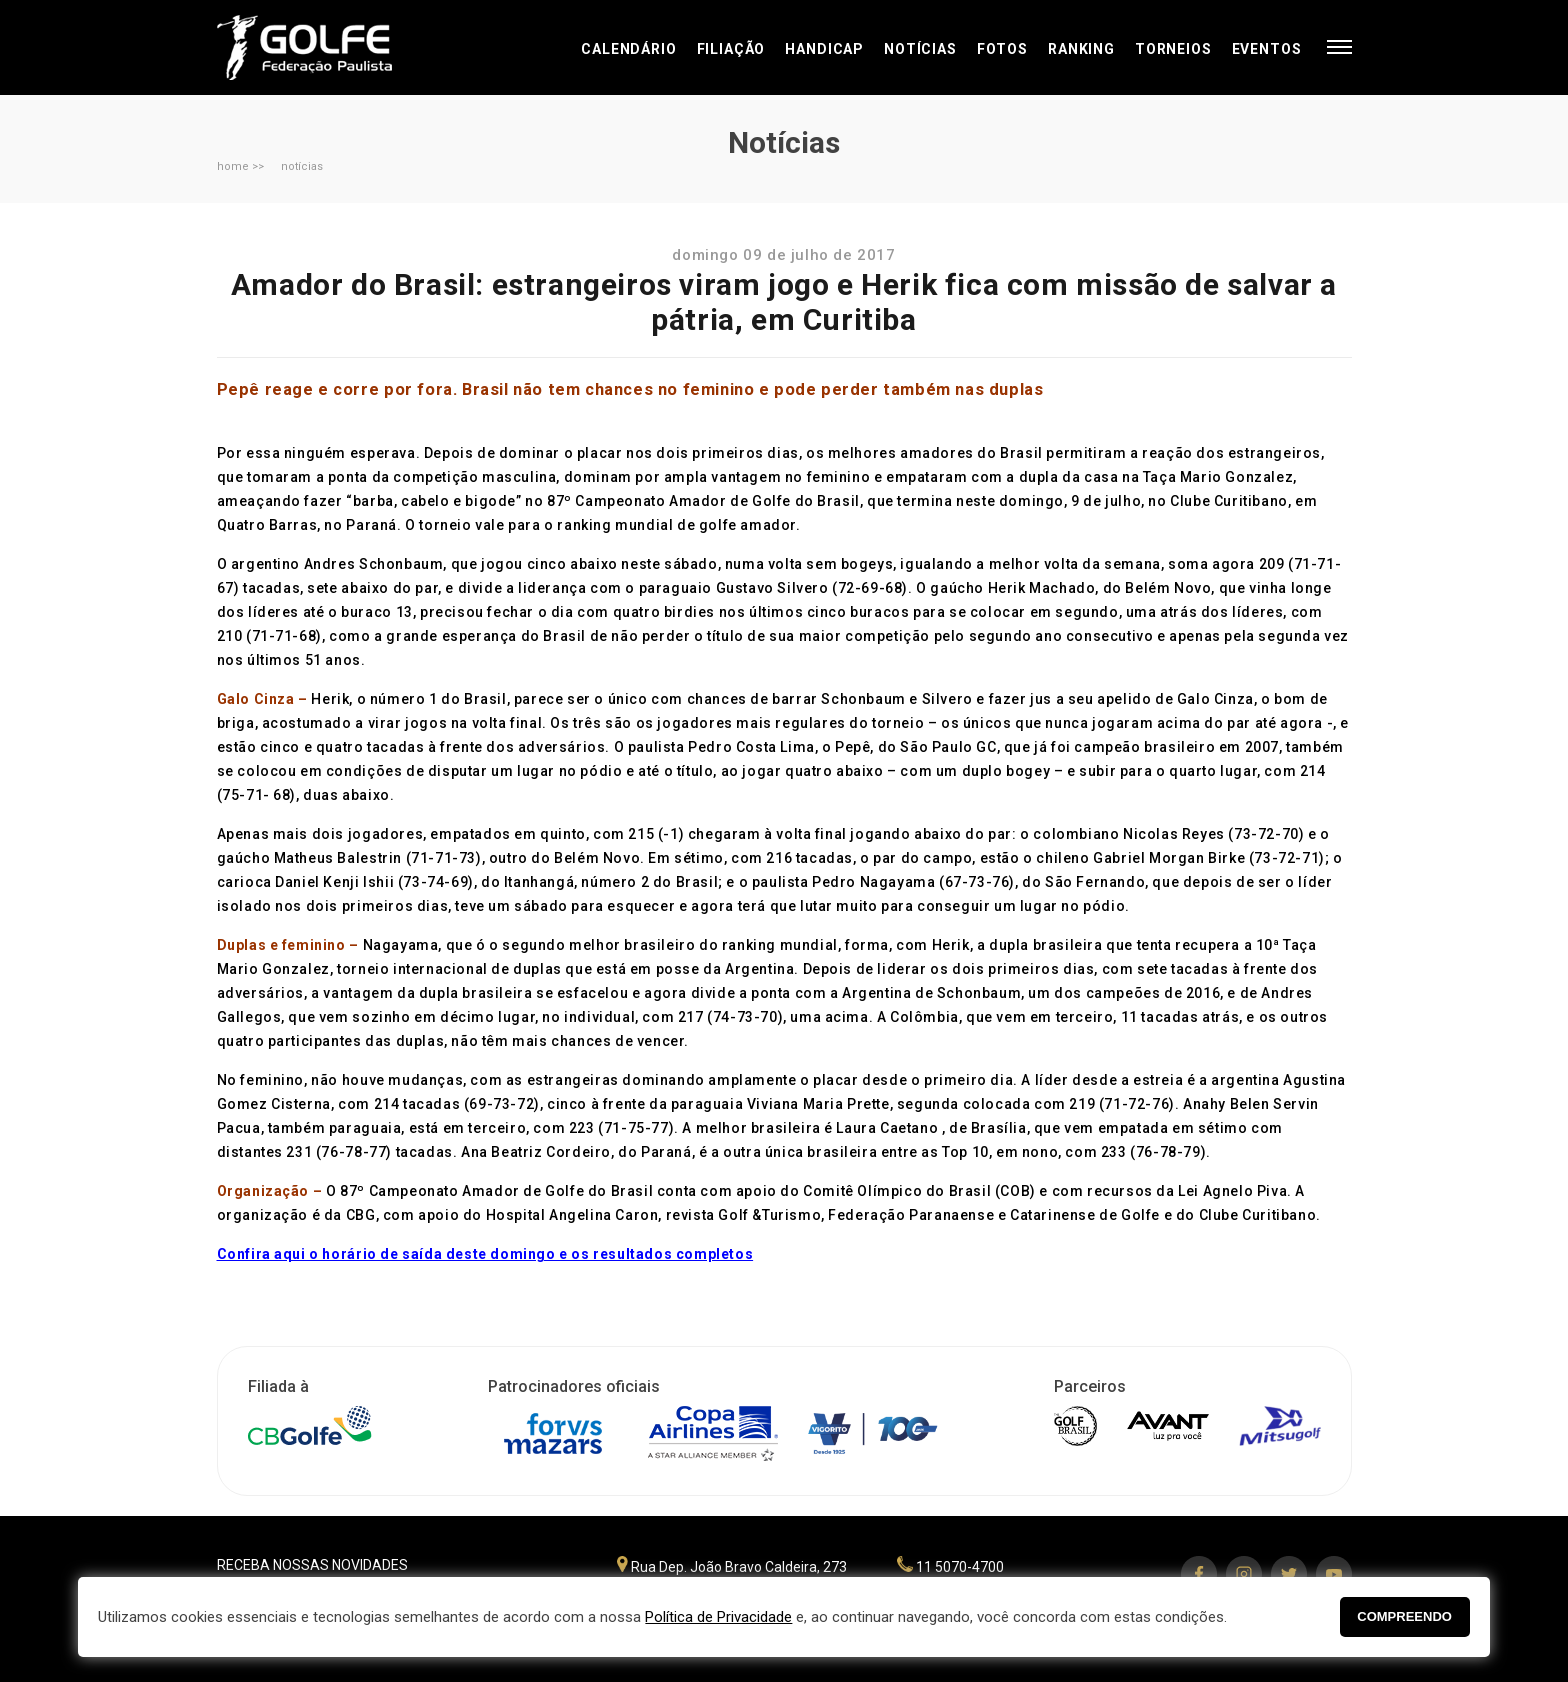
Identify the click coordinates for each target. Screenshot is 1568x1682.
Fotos (1002, 49)
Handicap (824, 49)
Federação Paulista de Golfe (324, 47)
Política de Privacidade (718, 1617)
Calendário (628, 49)
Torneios (1173, 49)
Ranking (1081, 49)
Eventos (1267, 49)
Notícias (920, 49)
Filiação (731, 49)
